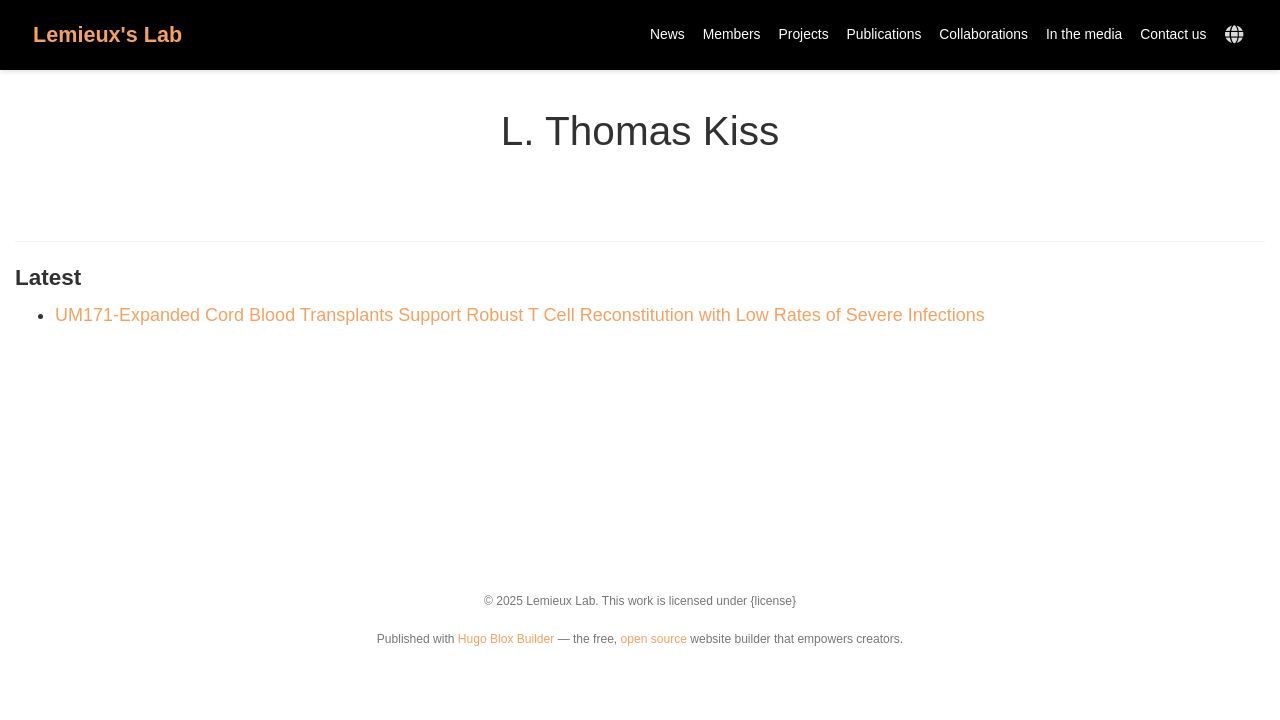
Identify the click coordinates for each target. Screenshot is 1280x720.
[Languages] (1236, 35)
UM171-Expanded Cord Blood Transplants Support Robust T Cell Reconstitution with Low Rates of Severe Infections (520, 315)
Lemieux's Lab (107, 34)
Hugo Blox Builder (506, 639)
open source (654, 639)
